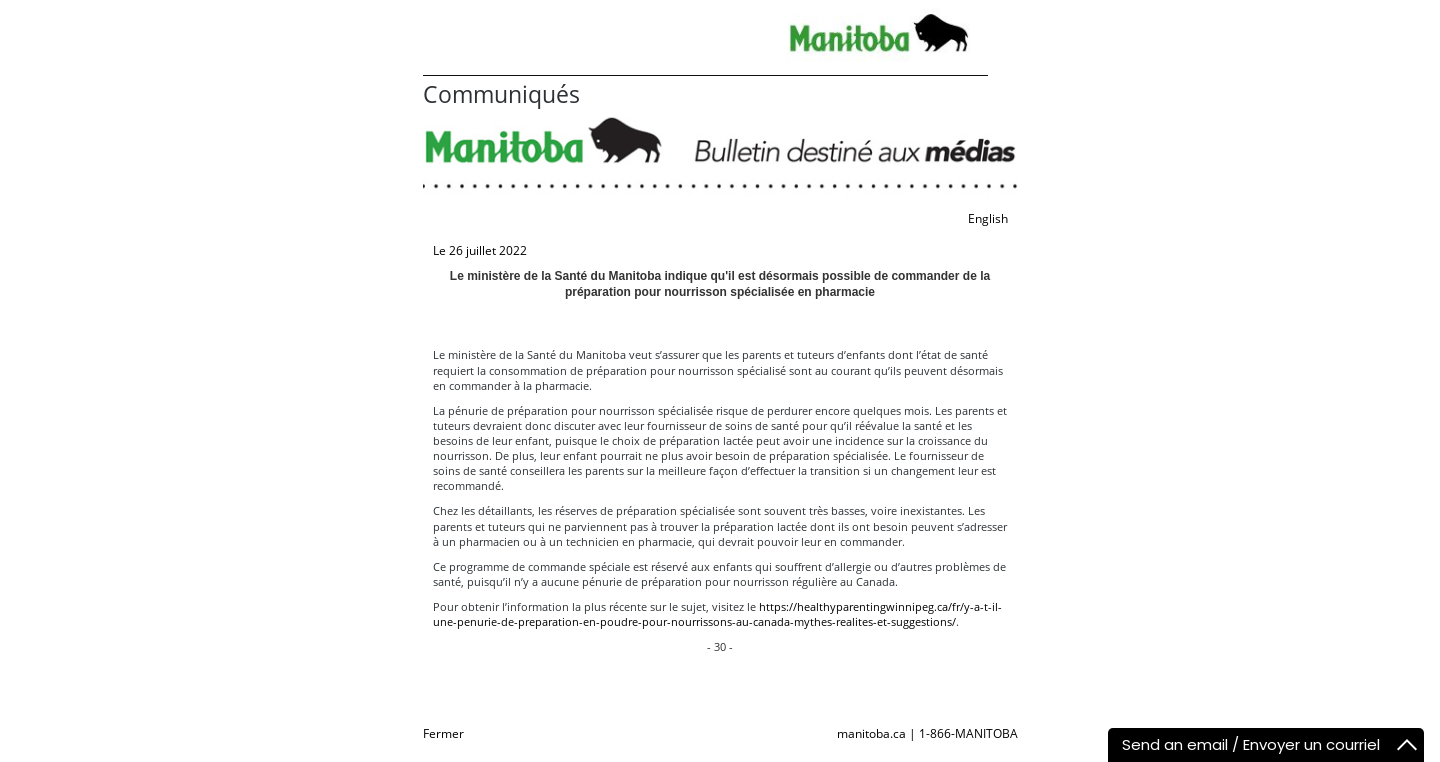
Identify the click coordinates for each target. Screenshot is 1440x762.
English (988, 218)
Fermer (443, 733)
